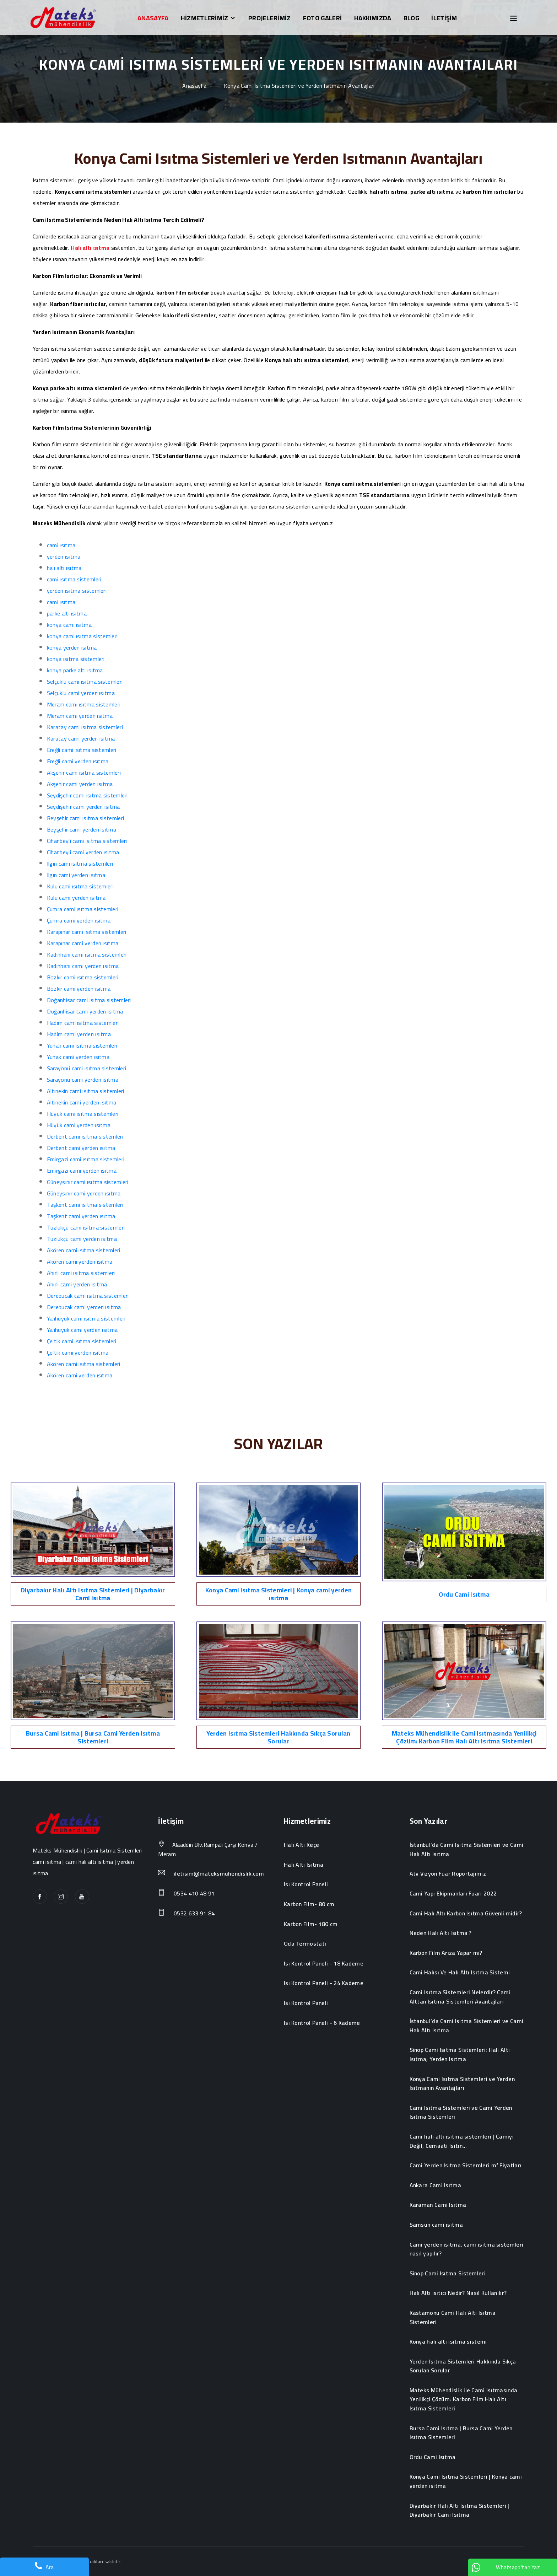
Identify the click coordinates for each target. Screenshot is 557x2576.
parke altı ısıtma (67, 613)
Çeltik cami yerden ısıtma (78, 1352)
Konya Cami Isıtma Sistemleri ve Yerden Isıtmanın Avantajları (462, 2084)
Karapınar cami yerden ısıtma (82, 943)
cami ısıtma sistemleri (74, 579)
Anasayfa (194, 85)
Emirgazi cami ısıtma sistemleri (85, 1159)
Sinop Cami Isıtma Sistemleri (448, 2273)
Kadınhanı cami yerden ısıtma (83, 966)
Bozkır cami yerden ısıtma (79, 988)
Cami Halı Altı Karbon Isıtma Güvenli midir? (466, 1913)
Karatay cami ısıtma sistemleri (85, 727)
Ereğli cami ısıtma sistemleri (82, 749)
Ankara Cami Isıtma (435, 2185)
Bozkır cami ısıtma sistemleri (83, 977)
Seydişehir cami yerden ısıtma (83, 806)
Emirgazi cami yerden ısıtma (82, 1170)
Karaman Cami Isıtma (438, 2205)
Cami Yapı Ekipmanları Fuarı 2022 (453, 1893)
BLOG (411, 18)
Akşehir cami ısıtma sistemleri (84, 772)
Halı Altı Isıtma (304, 1865)
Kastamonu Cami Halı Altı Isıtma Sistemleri (453, 2317)
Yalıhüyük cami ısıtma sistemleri (86, 1318)
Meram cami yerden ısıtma (80, 715)
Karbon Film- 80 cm (309, 1904)
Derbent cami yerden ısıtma (81, 1147)
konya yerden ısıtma (72, 647)
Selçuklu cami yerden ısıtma (81, 693)
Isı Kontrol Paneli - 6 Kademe (322, 2023)
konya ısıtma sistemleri (76, 659)
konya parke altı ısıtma (75, 670)
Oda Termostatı (305, 1943)
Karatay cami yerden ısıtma (81, 738)
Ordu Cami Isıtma (464, 1594)
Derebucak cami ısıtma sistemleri (88, 1295)
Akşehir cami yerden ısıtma (80, 784)
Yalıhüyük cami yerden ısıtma (82, 1329)
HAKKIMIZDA (372, 18)
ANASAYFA (152, 18)
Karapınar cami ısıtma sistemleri (86, 931)
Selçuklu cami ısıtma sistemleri (85, 681)
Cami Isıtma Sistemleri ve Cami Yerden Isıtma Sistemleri (461, 2112)
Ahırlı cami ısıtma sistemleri (81, 1273)
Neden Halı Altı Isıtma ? (441, 1933)
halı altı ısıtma (64, 568)
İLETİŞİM (444, 18)
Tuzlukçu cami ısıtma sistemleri (86, 1227)
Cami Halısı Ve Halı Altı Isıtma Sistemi (460, 1972)
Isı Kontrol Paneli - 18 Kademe (323, 1963)
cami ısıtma (61, 545)
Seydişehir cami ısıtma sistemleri (87, 795)
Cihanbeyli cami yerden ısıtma (83, 852)
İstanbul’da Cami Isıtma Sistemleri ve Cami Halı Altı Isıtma (467, 1849)
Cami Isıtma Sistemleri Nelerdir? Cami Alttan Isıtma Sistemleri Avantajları (460, 1997)
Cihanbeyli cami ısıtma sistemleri (87, 840)
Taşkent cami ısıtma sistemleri (85, 1204)
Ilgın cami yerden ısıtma (76, 875)
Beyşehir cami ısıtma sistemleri (85, 818)
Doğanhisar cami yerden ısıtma (85, 1011)
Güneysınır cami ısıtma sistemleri (88, 1182)
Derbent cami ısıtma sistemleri (85, 1136)
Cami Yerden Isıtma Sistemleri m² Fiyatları (466, 2165)
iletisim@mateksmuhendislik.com (219, 1873)
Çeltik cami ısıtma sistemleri (82, 1341)
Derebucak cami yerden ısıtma (84, 1307)
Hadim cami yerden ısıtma (79, 1034)
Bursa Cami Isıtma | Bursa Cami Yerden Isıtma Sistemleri (93, 1737)
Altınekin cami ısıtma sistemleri (85, 1091)
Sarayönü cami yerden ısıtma (82, 1079)
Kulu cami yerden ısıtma (76, 897)
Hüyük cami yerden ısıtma (78, 1125)
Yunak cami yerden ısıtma (78, 1057)
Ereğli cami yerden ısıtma (78, 761)
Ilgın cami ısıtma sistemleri (80, 863)
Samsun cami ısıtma (436, 2225)
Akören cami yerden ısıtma (80, 1261)
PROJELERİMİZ (269, 18)
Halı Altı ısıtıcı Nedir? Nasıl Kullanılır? (458, 2293)
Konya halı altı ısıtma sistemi (448, 2341)
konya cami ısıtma (69, 624)
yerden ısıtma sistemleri (77, 590)
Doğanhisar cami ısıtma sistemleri (89, 1000)
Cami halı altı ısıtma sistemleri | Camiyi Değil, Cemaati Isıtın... (462, 2141)
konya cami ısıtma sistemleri (82, 636)
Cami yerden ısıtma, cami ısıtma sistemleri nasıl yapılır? (467, 2249)
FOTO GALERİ (322, 18)
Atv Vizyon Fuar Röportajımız (448, 1873)
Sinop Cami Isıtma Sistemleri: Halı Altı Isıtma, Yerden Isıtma (460, 2054)
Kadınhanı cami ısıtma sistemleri (87, 954)
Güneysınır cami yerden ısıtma (84, 1193)
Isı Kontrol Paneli (306, 1884)
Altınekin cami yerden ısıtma (81, 1102)
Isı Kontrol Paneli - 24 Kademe (323, 1983)
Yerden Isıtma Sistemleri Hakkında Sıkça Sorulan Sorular (278, 1737)
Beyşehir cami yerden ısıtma (81, 829)
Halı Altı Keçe (301, 1845)
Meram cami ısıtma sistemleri (83, 704)
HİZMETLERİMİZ (208, 18)
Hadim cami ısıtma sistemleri (83, 1022)
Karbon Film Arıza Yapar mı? (446, 1953)
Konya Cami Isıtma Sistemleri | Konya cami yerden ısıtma (278, 1594)
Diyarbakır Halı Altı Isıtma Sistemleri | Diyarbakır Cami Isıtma (93, 1594)
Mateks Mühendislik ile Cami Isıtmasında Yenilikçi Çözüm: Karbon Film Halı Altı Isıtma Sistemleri (464, 1737)
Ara (44, 2566)
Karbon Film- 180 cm (311, 1924)
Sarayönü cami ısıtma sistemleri (86, 1068)
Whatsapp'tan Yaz (506, 2567)
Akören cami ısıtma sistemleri (83, 1250)
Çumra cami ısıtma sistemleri (82, 909)
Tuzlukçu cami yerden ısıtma (82, 1238)
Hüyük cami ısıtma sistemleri (82, 1113)
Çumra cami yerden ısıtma (78, 920)
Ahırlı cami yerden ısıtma (77, 1284)
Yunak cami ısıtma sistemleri (82, 1045)
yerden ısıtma (64, 556)
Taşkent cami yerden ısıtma (81, 1216)
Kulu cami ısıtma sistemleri (80, 886)
